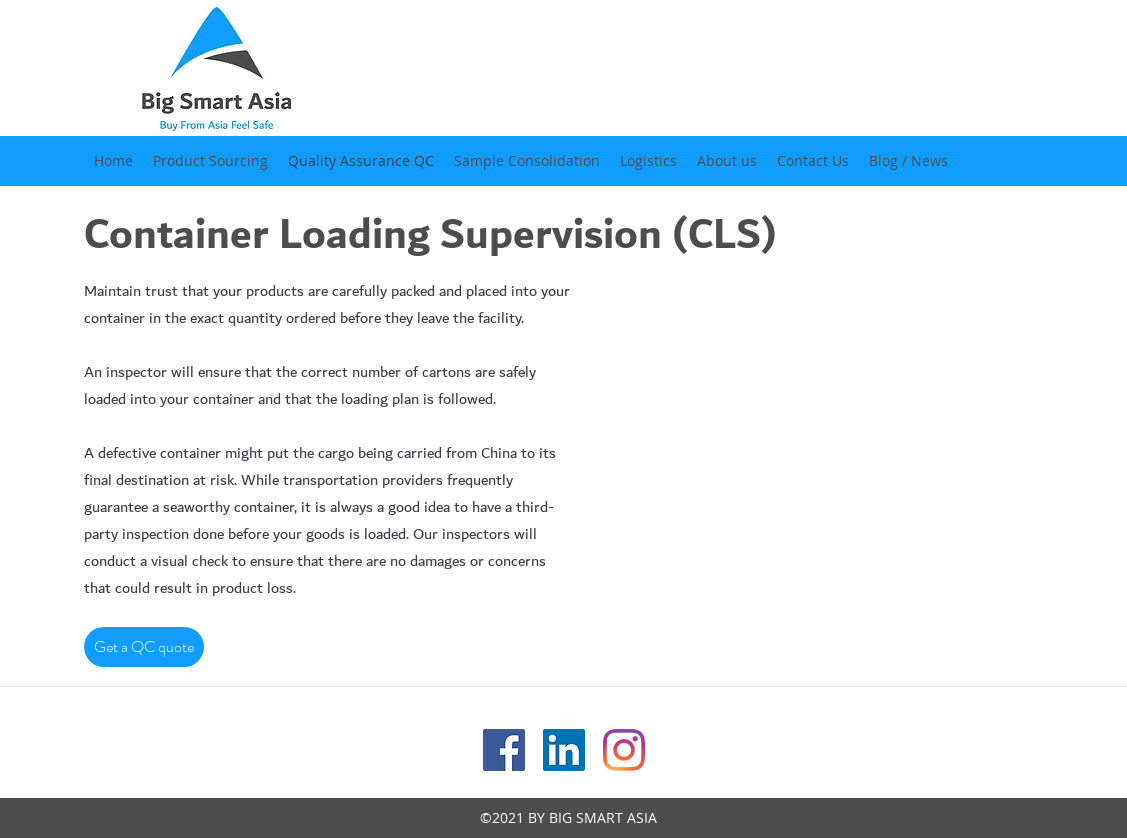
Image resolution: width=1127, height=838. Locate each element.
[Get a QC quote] (144, 647)
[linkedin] (564, 750)
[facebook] (504, 750)
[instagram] (624, 750)
